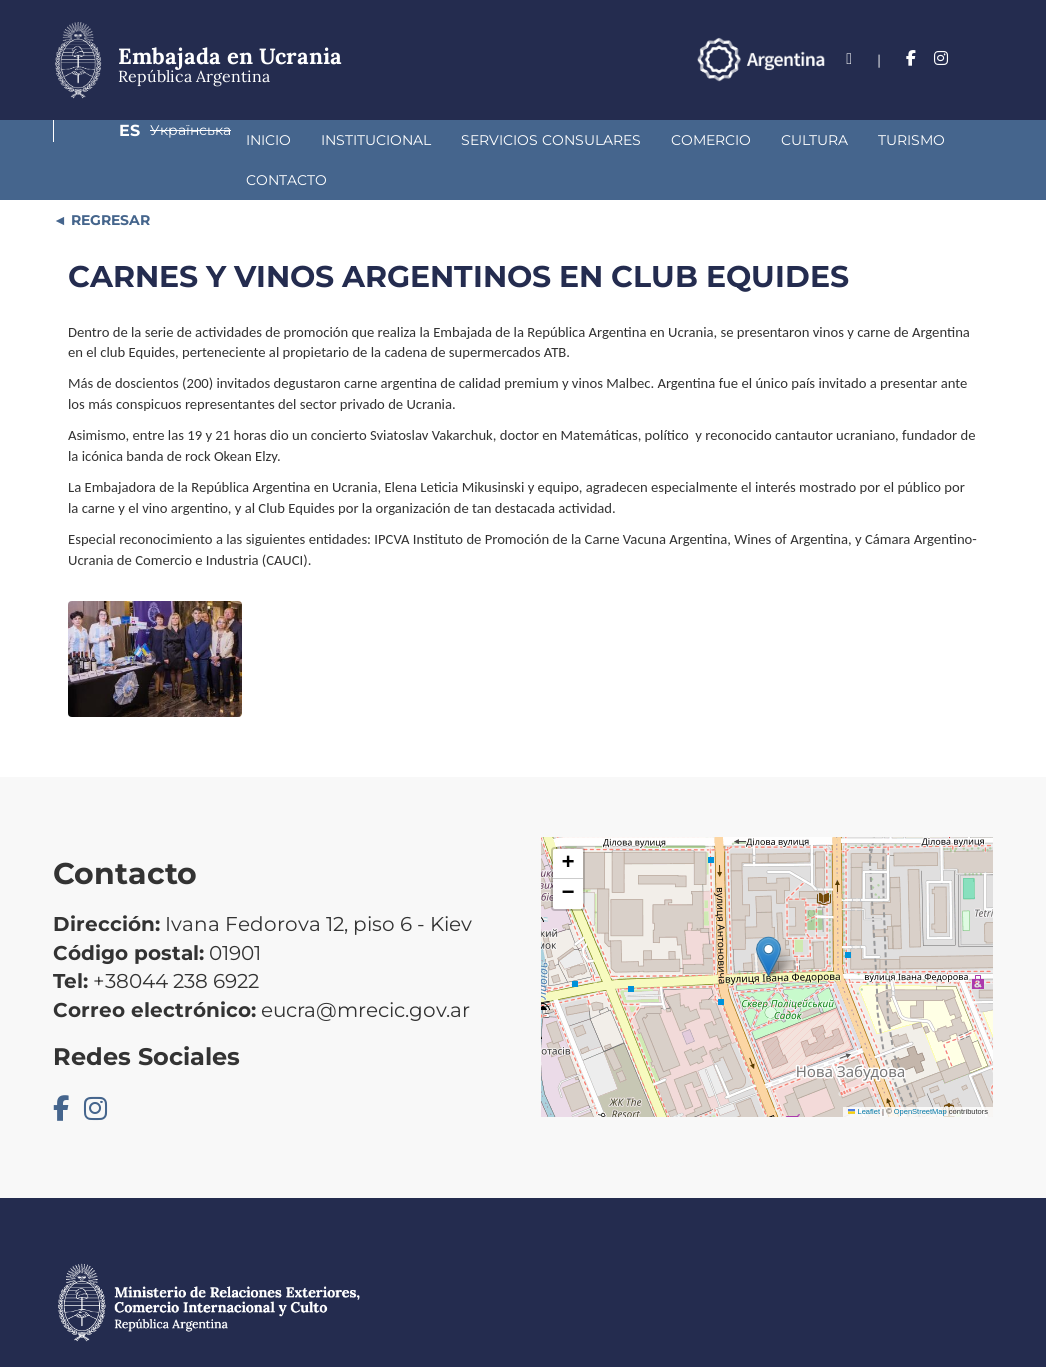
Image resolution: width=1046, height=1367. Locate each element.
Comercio (548, 140)
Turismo (748, 140)
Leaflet (864, 1071)
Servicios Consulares (388, 140)
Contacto (852, 140)
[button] (768, 916)
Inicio (105, 140)
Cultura (651, 140)
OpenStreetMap (920, 1071)
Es (869, 58)
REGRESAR (108, 180)
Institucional (213, 140)
